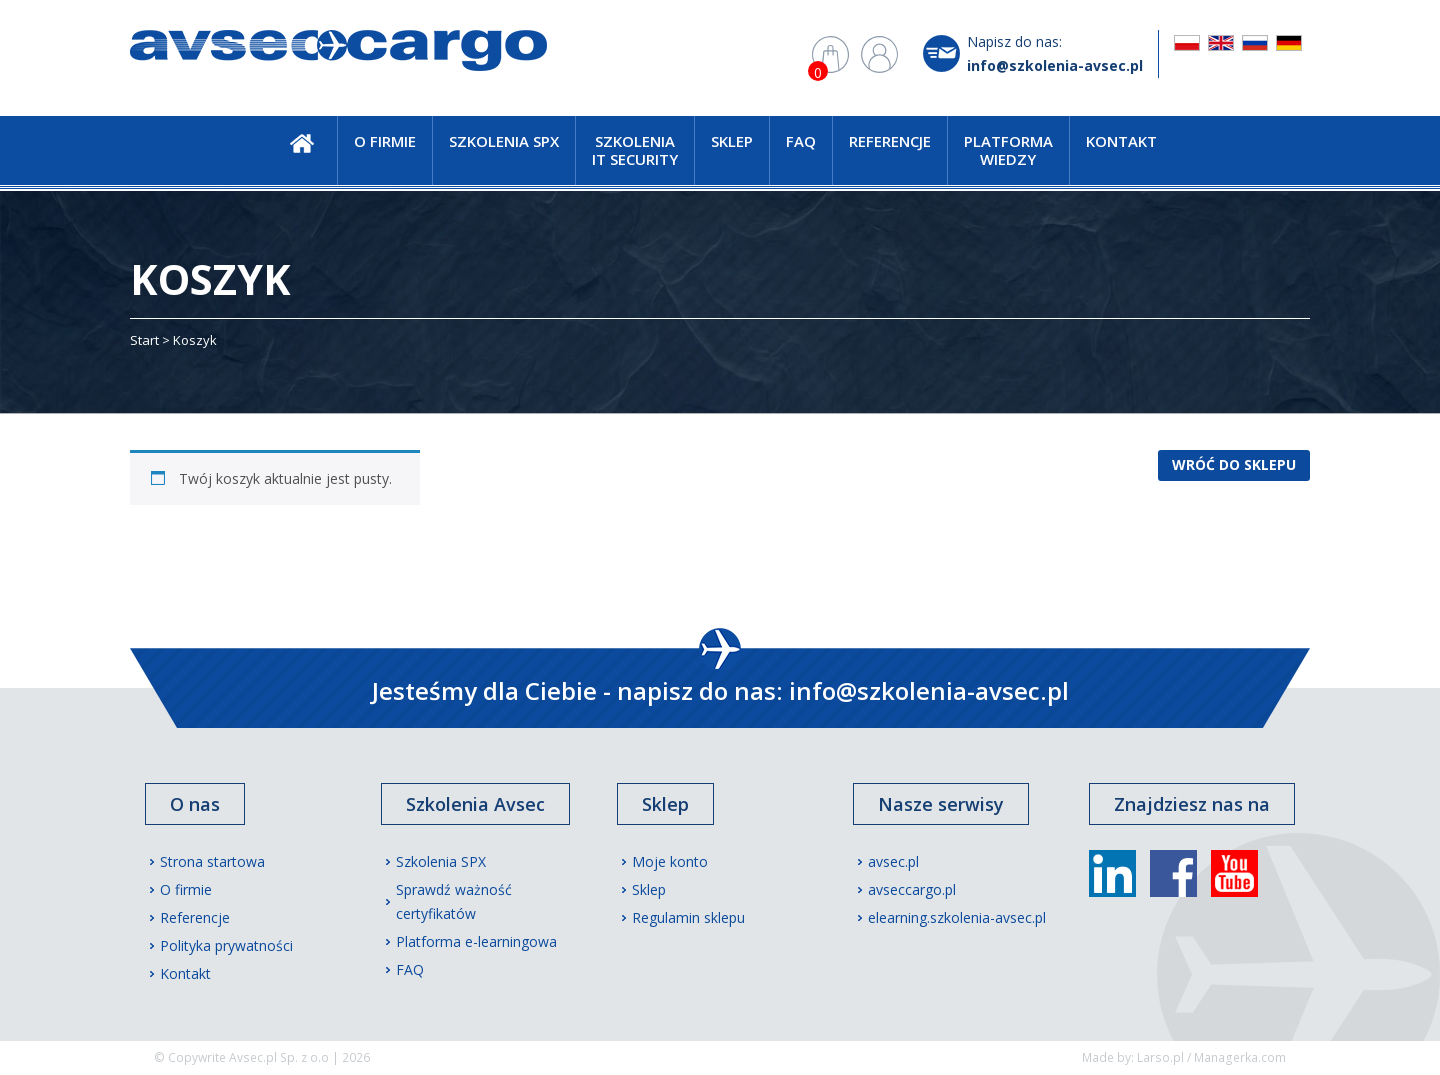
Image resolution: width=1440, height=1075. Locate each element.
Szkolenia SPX (504, 141)
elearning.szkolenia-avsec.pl (957, 917)
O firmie (385, 141)
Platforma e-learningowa (476, 941)
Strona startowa (212, 861)
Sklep (732, 141)
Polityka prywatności (226, 945)
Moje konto (670, 861)
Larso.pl (1160, 1057)
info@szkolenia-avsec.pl (1055, 65)
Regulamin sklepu (688, 917)
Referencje (890, 141)
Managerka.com (1240, 1057)
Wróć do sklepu (1234, 464)
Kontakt (1121, 141)
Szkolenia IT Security (635, 150)
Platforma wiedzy (1008, 150)
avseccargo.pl (912, 889)
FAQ (801, 141)
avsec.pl (893, 861)
